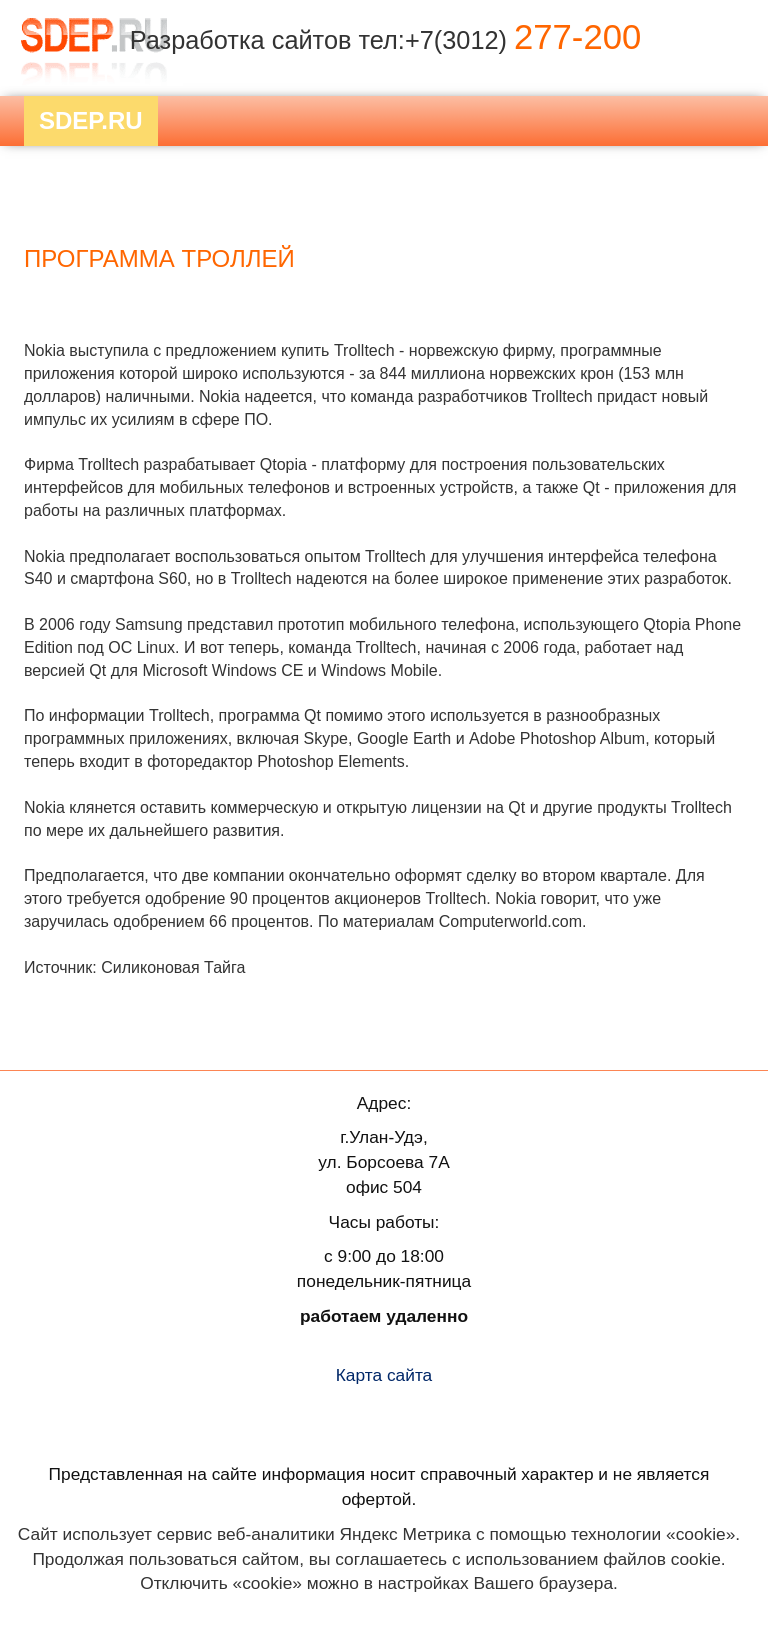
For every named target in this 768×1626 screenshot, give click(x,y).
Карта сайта (384, 1375)
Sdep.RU (91, 120)
